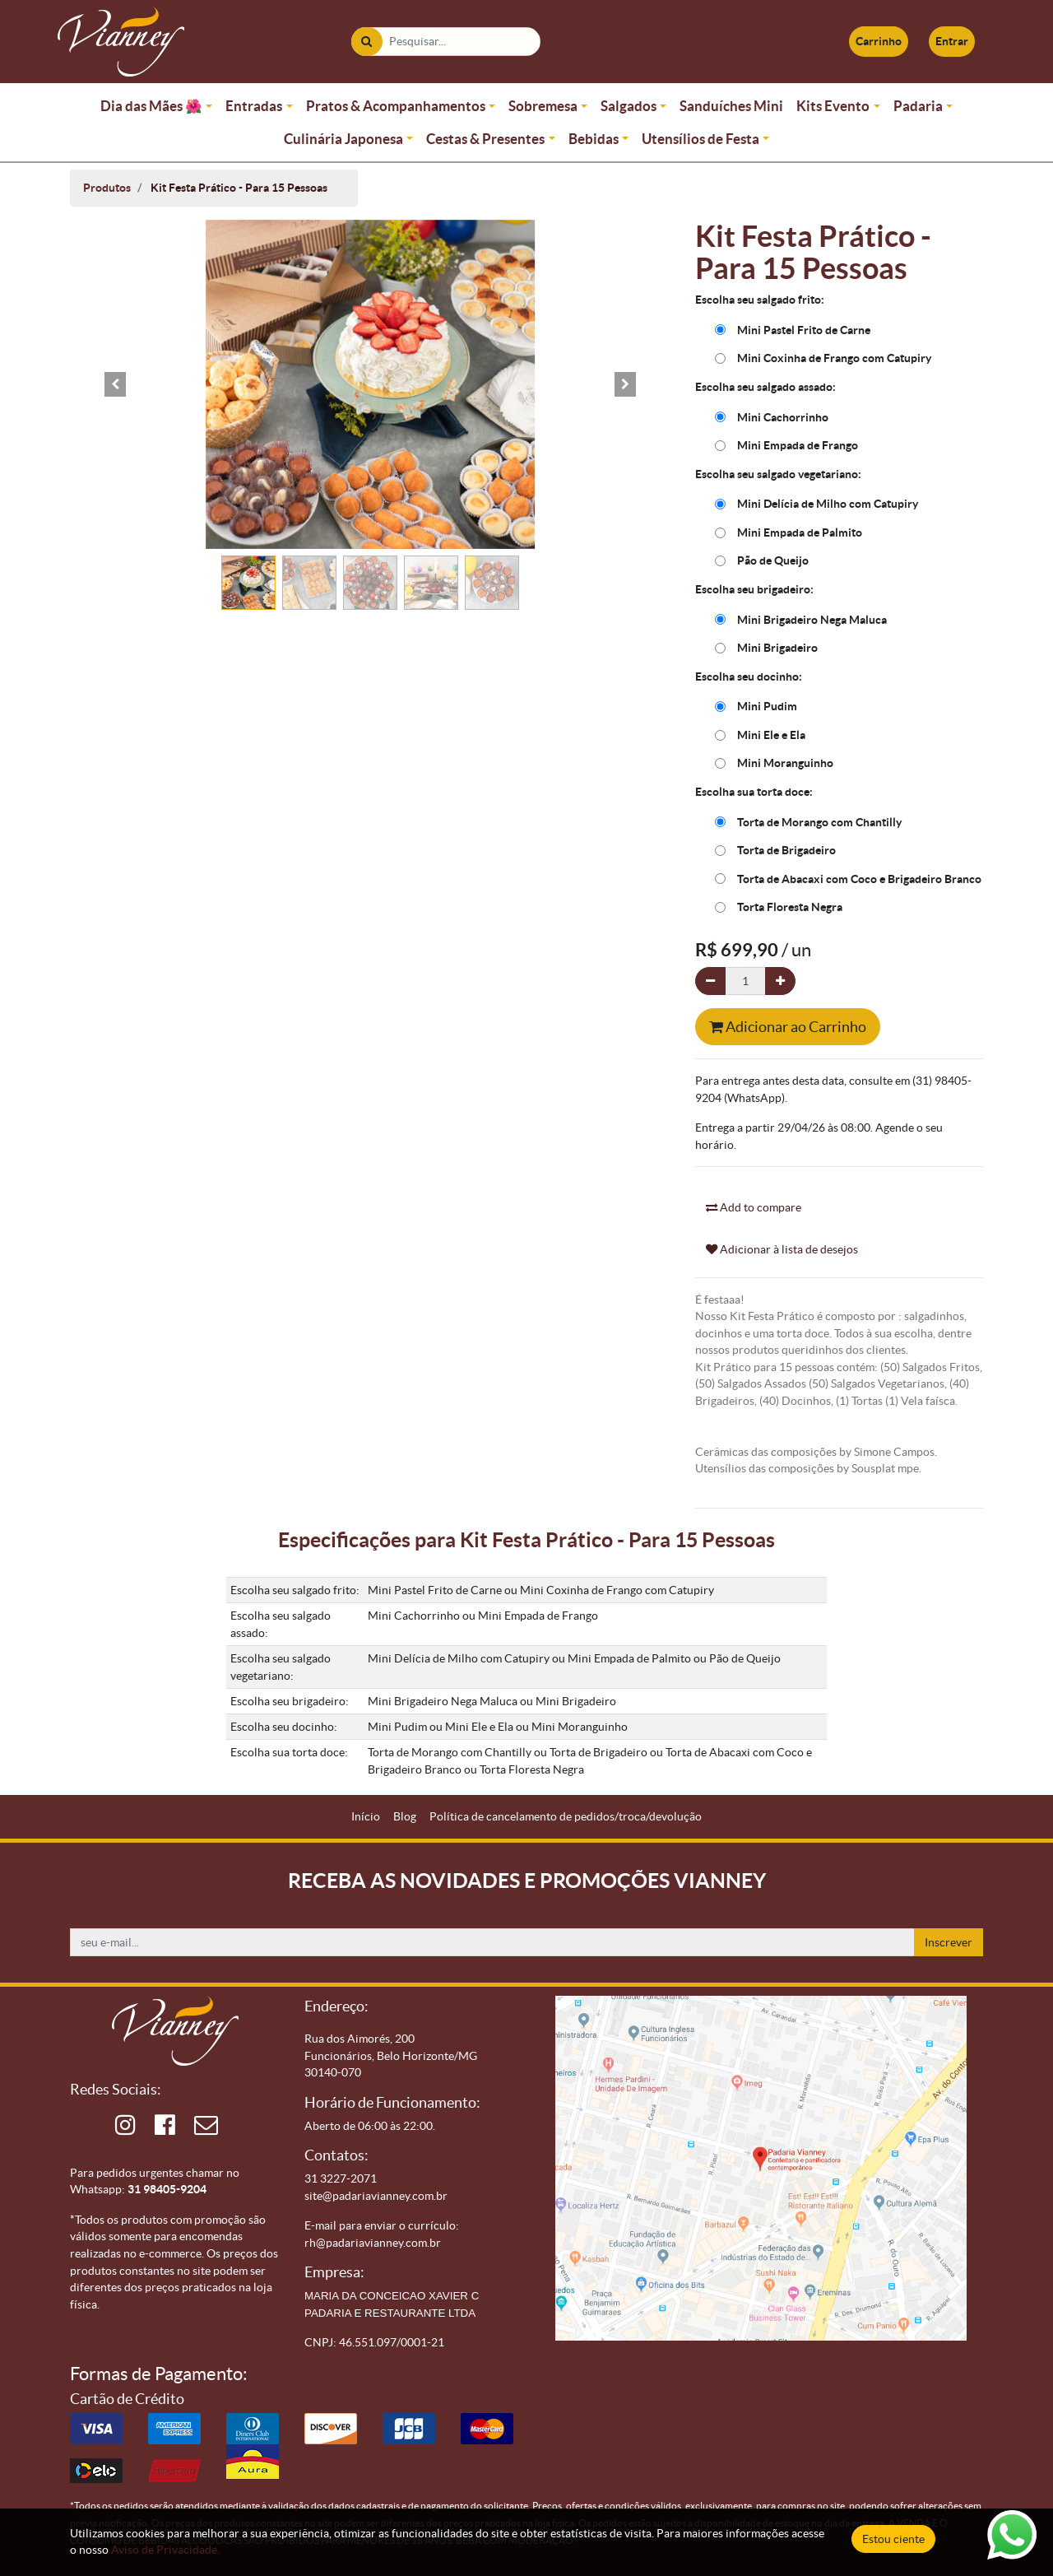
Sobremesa (543, 106)
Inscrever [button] (948, 1942)
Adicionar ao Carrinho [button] (787, 1026)
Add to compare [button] (753, 1207)
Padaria (918, 106)
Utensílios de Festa (700, 138)
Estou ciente (893, 2539)
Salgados (628, 106)
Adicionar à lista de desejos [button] (782, 1249)
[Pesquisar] (366, 41)
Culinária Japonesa (343, 138)
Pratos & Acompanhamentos (395, 106)
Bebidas (593, 138)
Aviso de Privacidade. (165, 2549)
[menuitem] (366, 1817)
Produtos (107, 187)
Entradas (253, 106)
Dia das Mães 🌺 (151, 106)
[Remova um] (710, 981)
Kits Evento (833, 106)
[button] (115, 384)
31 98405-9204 (167, 2189)
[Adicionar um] (780, 981)
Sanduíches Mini (731, 106)
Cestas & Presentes (485, 138)
